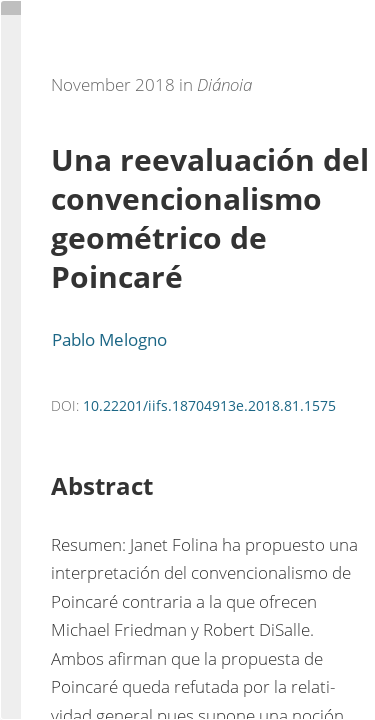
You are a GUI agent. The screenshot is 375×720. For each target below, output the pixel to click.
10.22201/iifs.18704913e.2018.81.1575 (209, 405)
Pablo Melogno (109, 339)
